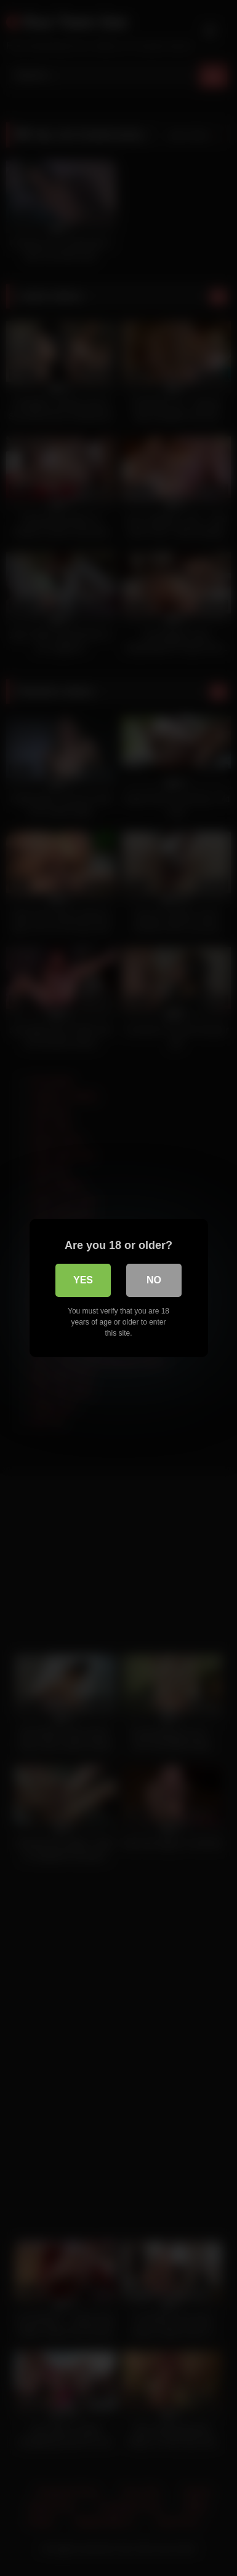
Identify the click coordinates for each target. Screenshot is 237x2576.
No (154, 1280)
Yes (83, 1280)
